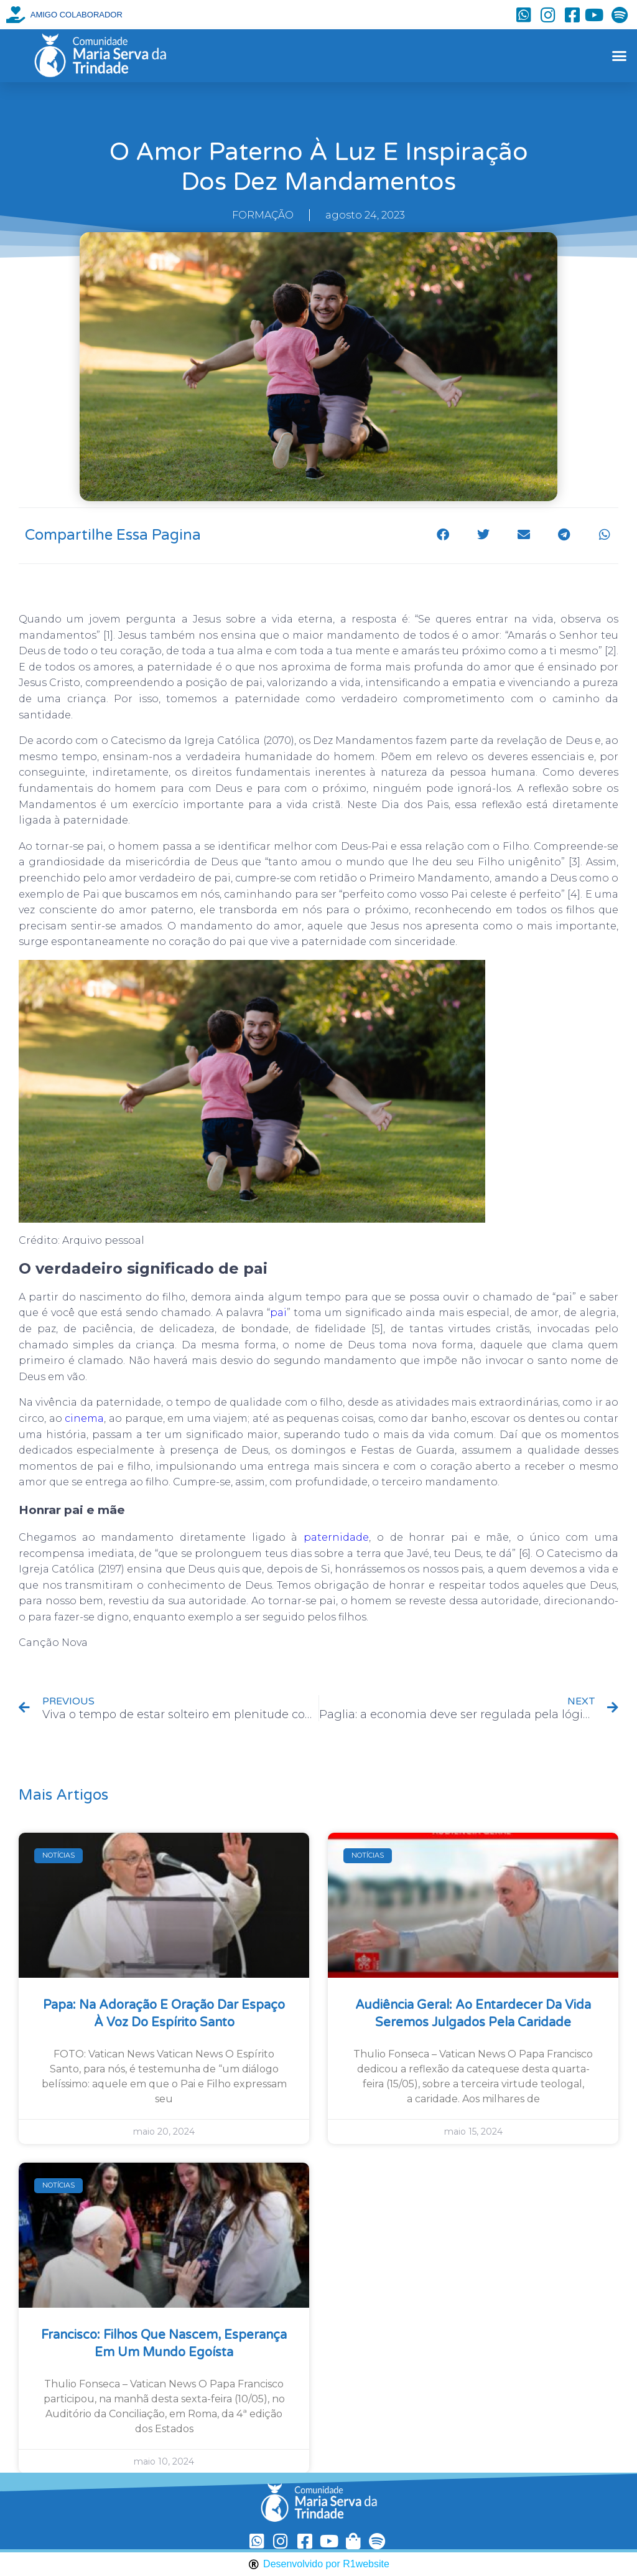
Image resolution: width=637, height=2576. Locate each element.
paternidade (336, 1537)
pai (278, 1313)
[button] (619, 56)
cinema (84, 1418)
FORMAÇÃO (263, 215)
